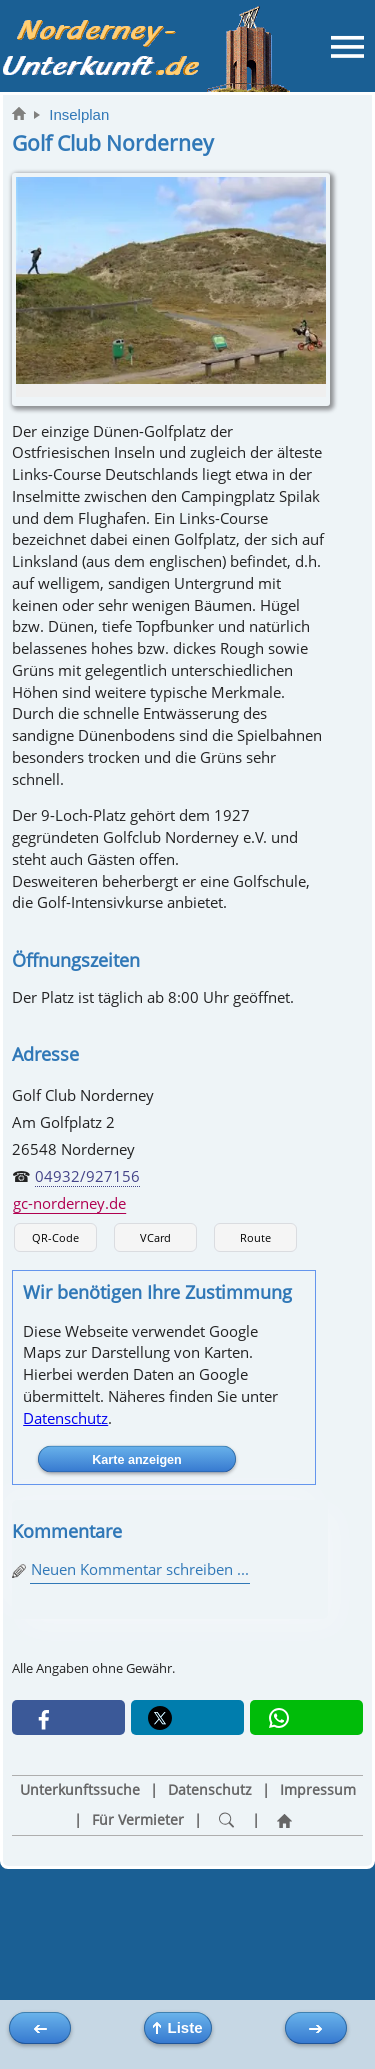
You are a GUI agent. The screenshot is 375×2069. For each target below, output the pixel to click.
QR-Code (55, 1237)
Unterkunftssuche (80, 1790)
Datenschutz (65, 1418)
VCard (155, 1237)
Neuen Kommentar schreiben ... (140, 1569)
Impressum (318, 1790)
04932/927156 (87, 1176)
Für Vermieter (138, 1820)
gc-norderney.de (69, 1203)
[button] (68, 1717)
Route (255, 1237)
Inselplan (79, 114)
